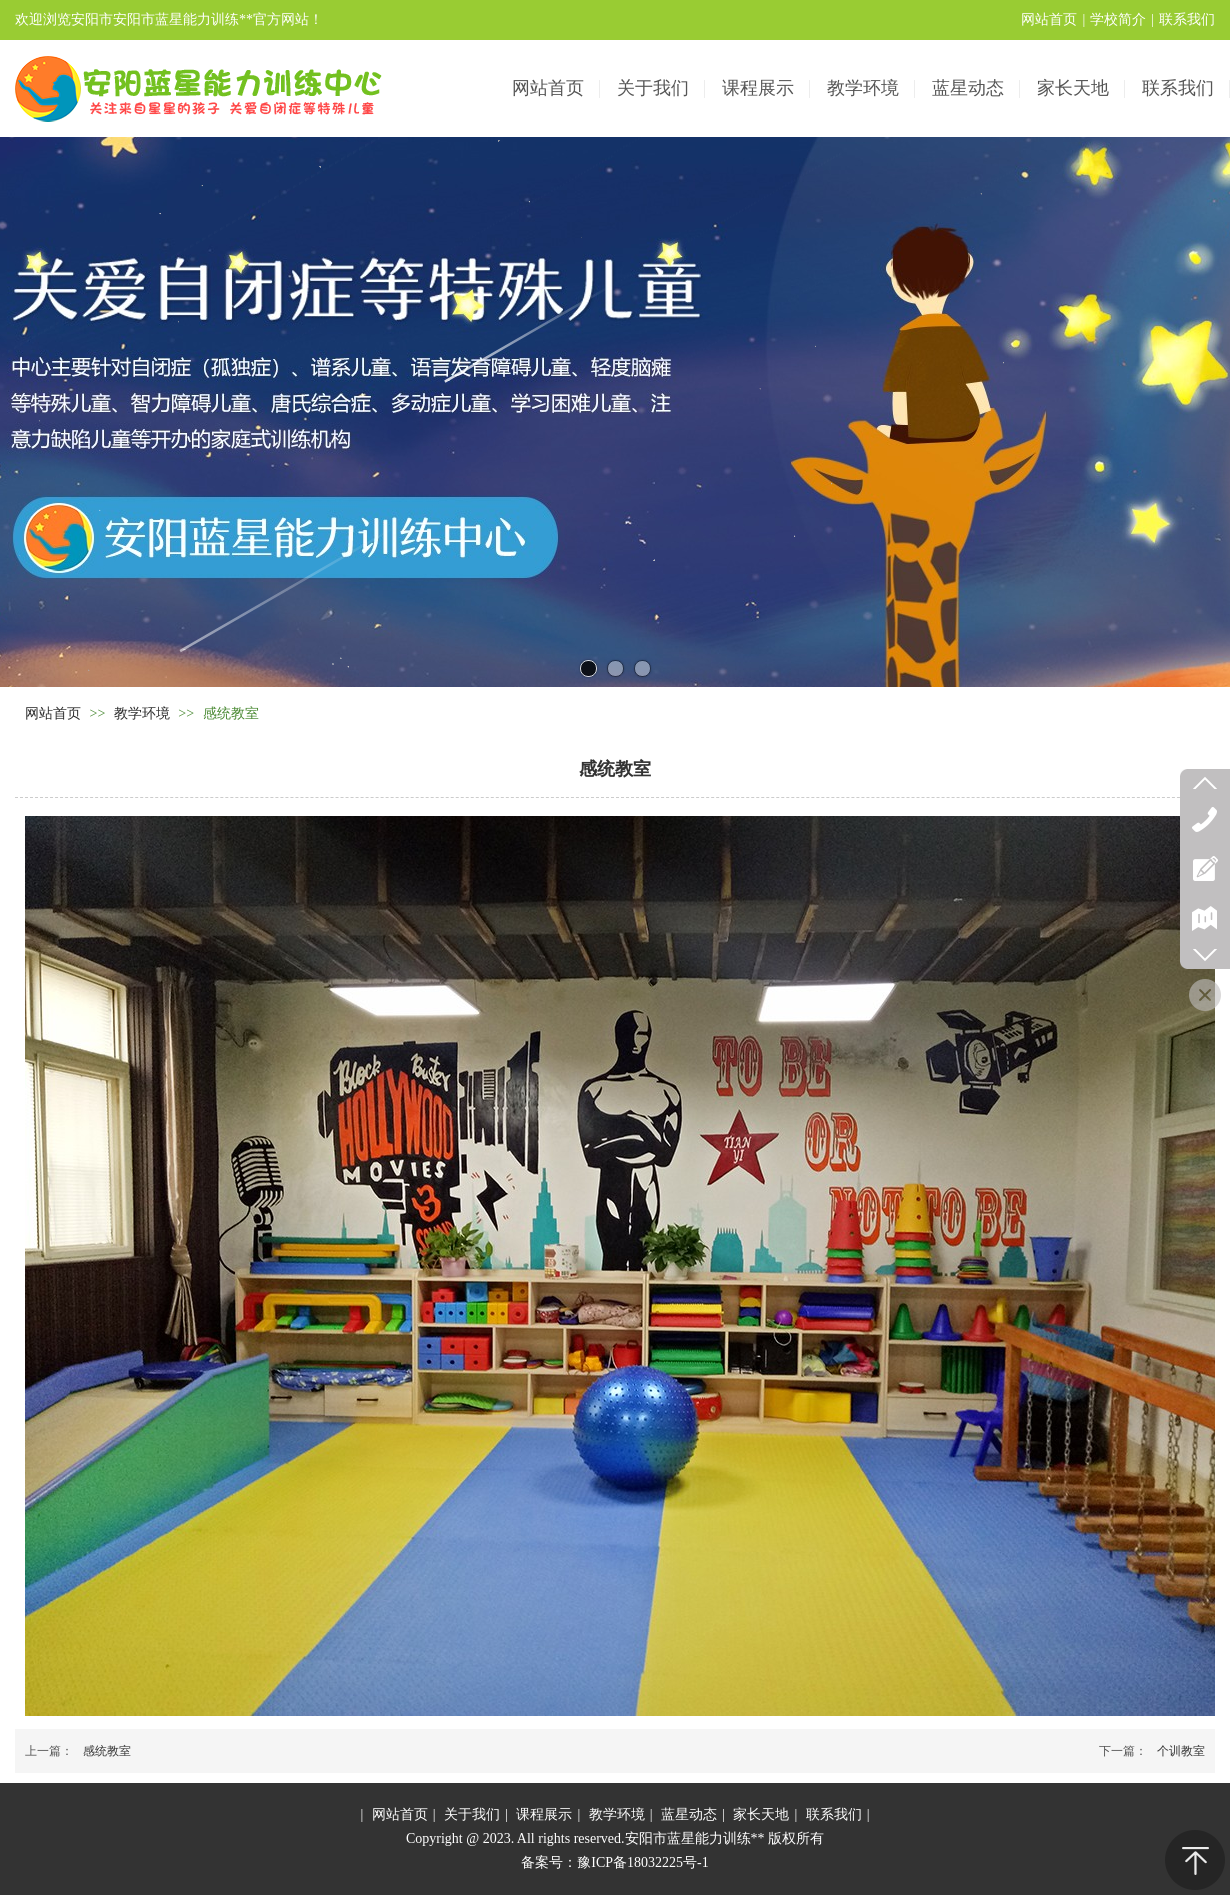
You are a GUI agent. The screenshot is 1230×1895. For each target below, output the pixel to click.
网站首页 (1049, 19)
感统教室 (107, 1751)
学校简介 (1118, 19)
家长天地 (761, 1814)
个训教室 (1181, 1751)
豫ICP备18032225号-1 (642, 1862)
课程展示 (544, 1814)
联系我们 (1187, 19)
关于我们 (472, 1814)
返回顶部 (1195, 1860)
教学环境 (142, 713)
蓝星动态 (689, 1814)
